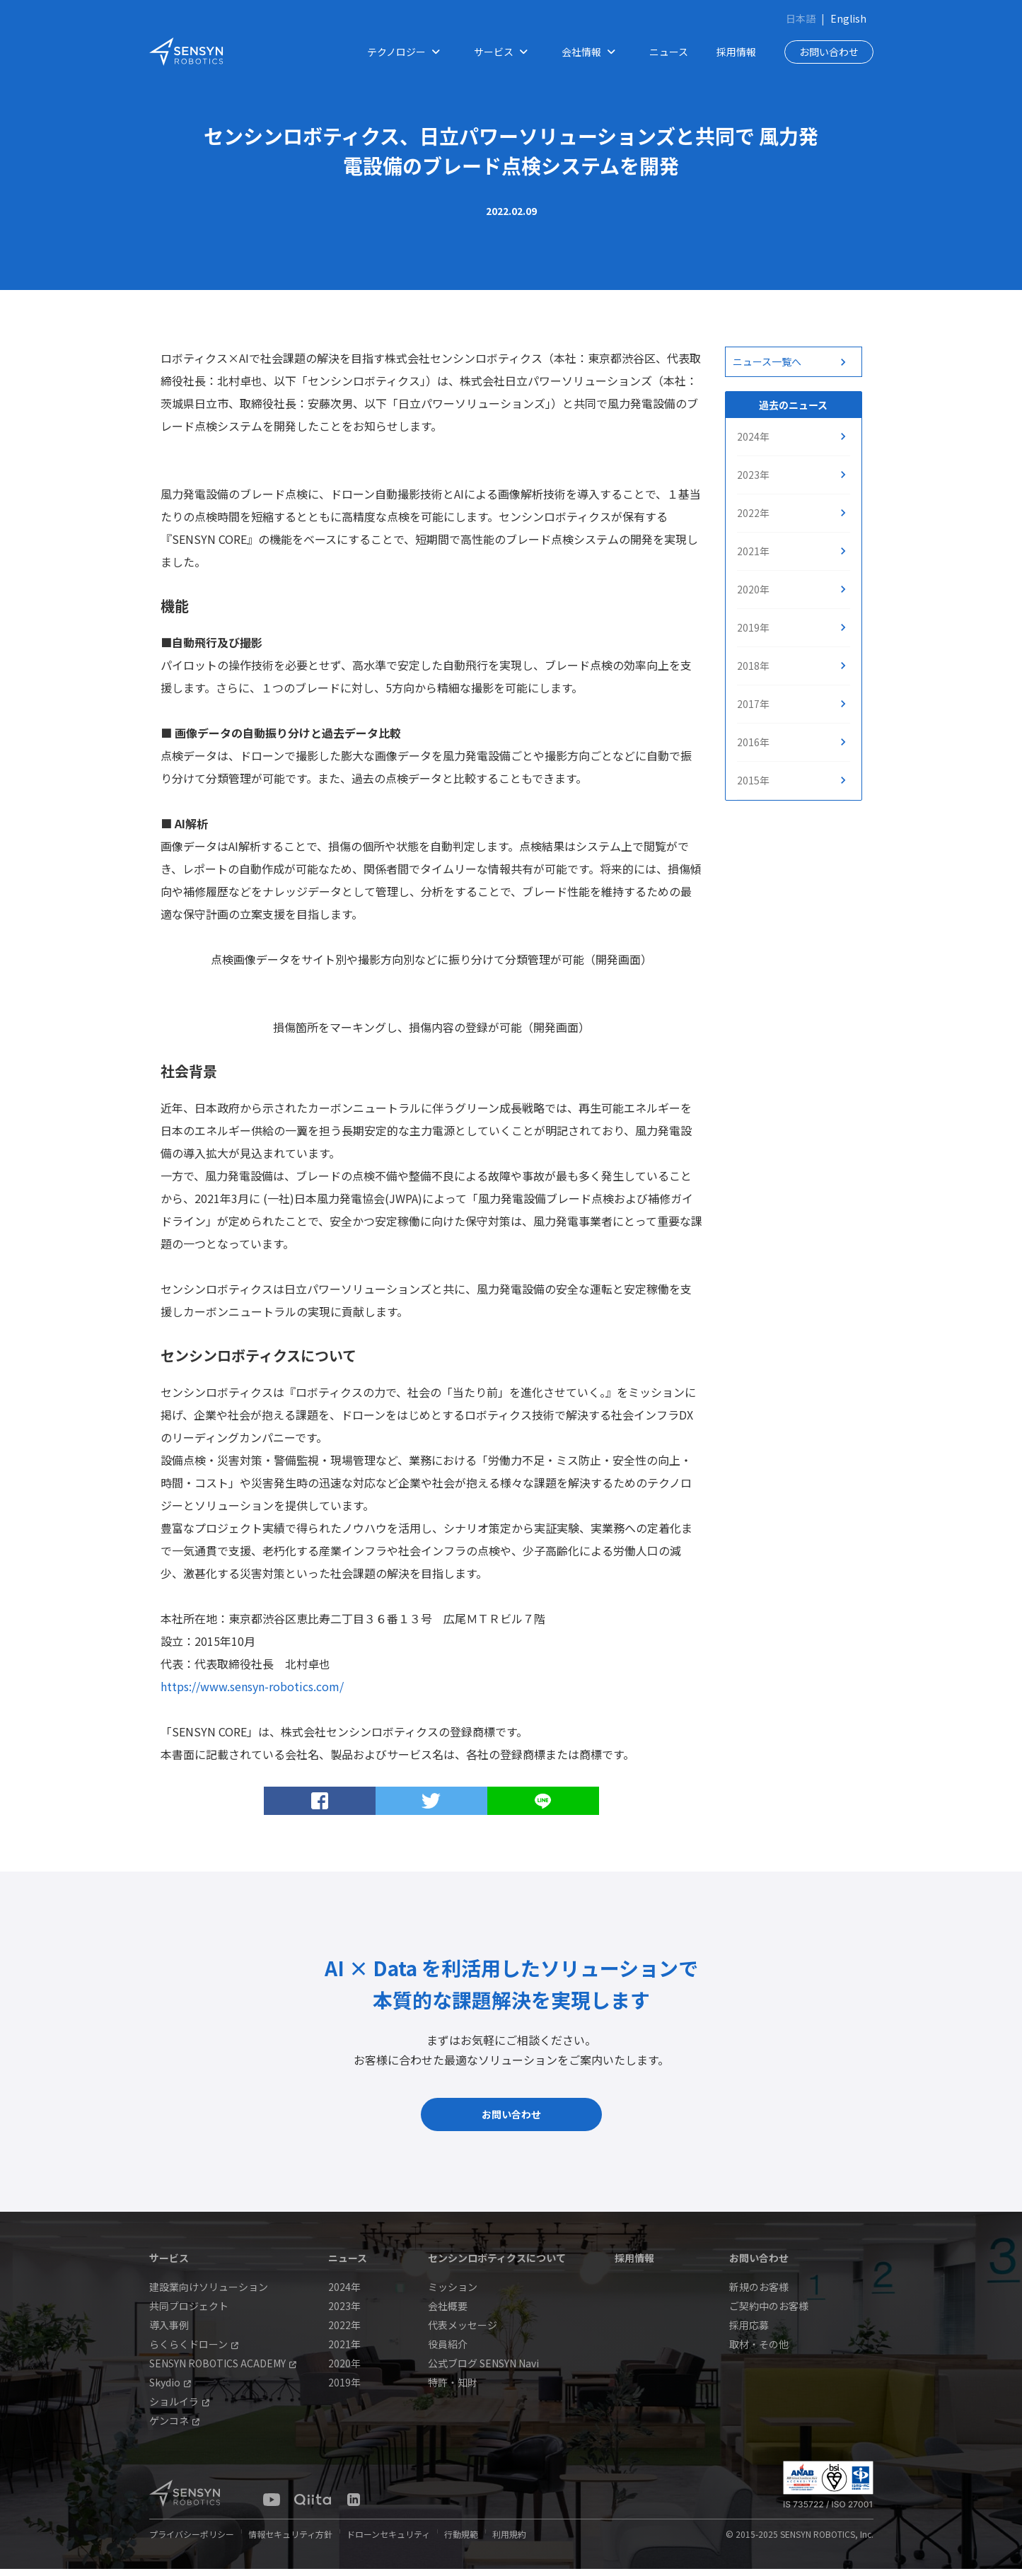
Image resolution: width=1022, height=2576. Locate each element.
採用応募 (749, 2332)
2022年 (753, 513)
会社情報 (591, 52)
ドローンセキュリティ (388, 2541)
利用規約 (509, 2541)
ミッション (452, 2294)
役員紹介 (448, 2351)
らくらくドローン (193, 2351)
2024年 (753, 436)
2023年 (753, 475)
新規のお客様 (759, 2294)
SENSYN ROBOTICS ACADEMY (222, 2370)
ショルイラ (179, 2408)
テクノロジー (406, 52)
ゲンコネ (174, 2427)
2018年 (753, 665)
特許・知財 (452, 2389)
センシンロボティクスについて (497, 2265)
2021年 (753, 551)
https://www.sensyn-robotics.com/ (252, 1686)
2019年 (753, 627)
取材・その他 (759, 2351)
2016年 (753, 742)
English (848, 18)
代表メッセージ (462, 2332)
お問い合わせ (829, 52)
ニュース (668, 52)
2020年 (753, 589)
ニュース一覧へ (767, 361)
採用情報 (736, 52)
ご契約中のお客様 (768, 2313)
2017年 (753, 704)
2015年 (753, 780)
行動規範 (461, 2541)
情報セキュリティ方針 (290, 2541)
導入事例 (169, 2332)
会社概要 (448, 2313)
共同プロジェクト (188, 2313)
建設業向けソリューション (208, 2294)
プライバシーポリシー (191, 2541)
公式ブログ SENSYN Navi (483, 2370)
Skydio (170, 2389)
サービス (503, 52)
